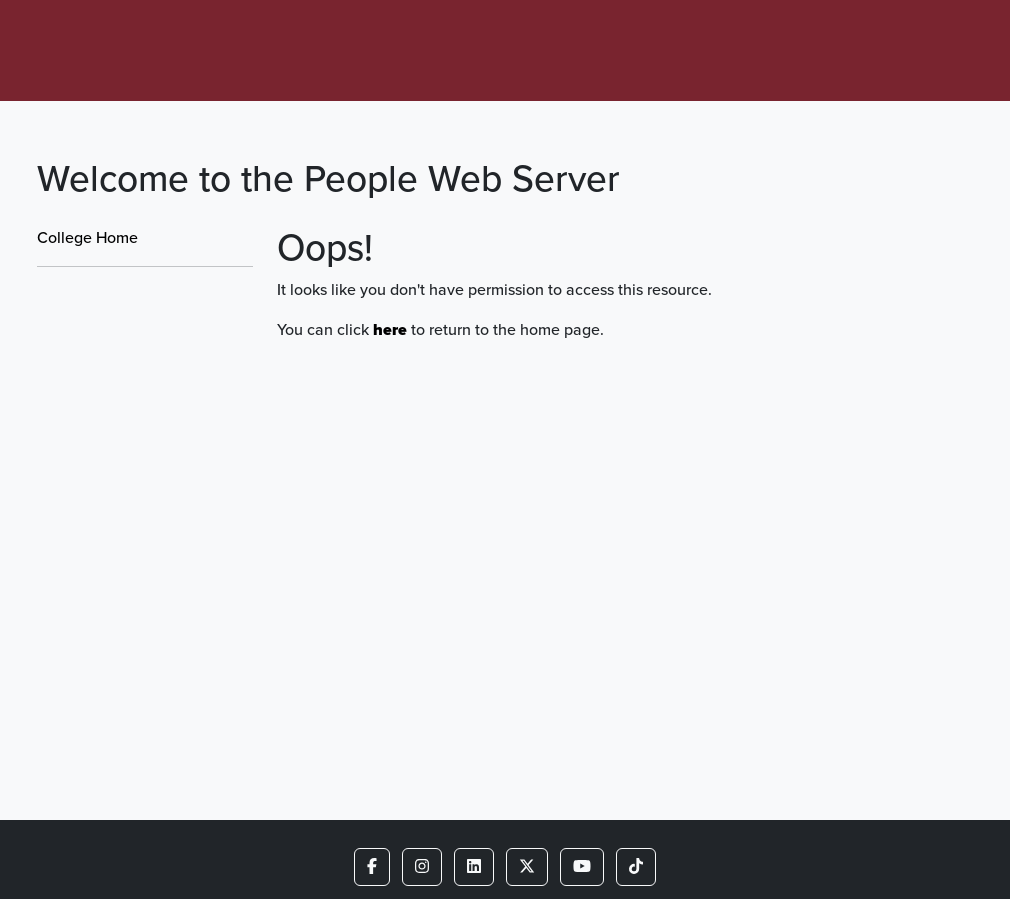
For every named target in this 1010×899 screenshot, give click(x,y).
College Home (87, 237)
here (390, 329)
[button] (372, 867)
